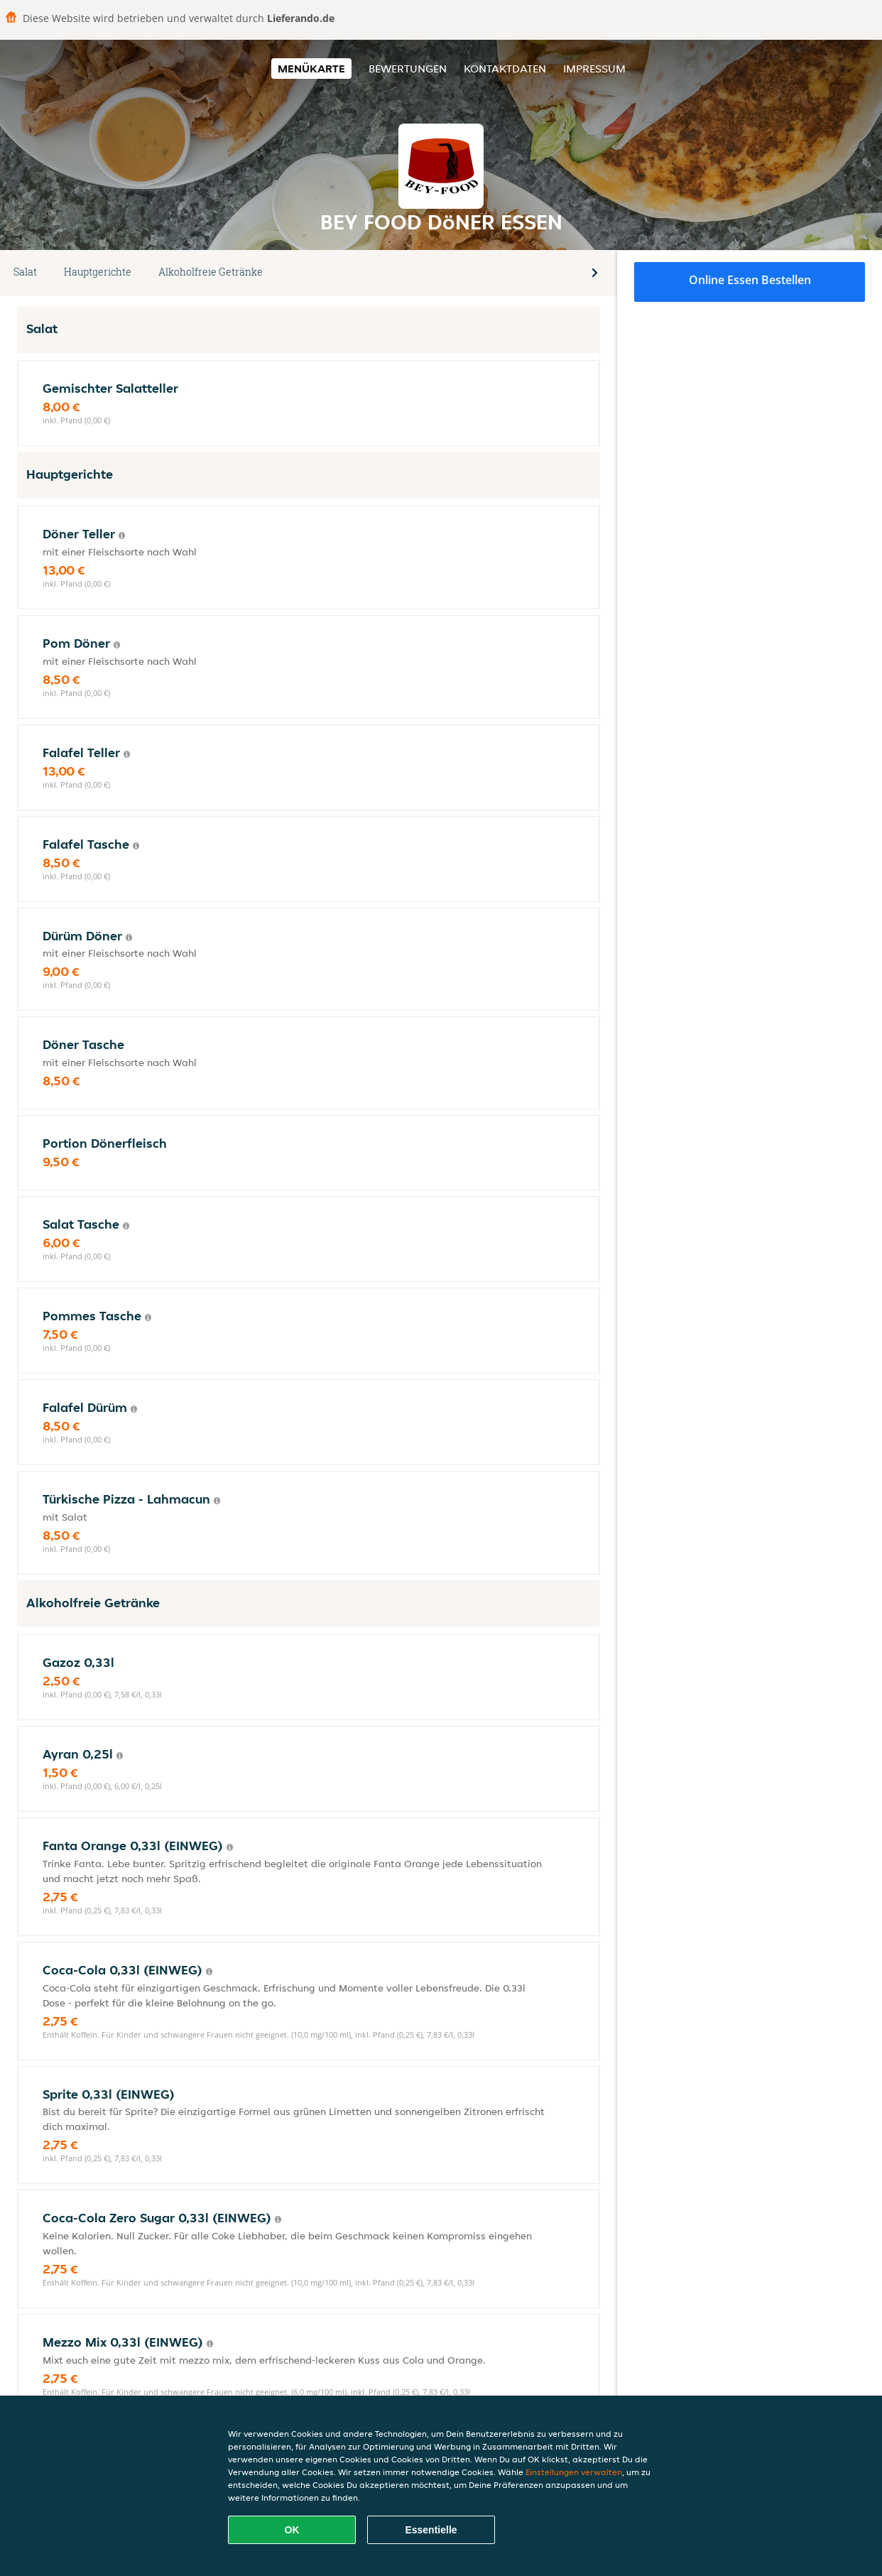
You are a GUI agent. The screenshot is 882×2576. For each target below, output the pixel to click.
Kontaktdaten (505, 68)
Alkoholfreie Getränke (210, 271)
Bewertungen (408, 68)
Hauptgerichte (97, 271)
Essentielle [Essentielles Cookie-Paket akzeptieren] (431, 2530)
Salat (25, 271)
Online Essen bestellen (750, 280)
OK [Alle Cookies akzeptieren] (292, 2530)
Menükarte (311, 68)
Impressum (594, 68)
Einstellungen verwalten (574, 2472)
